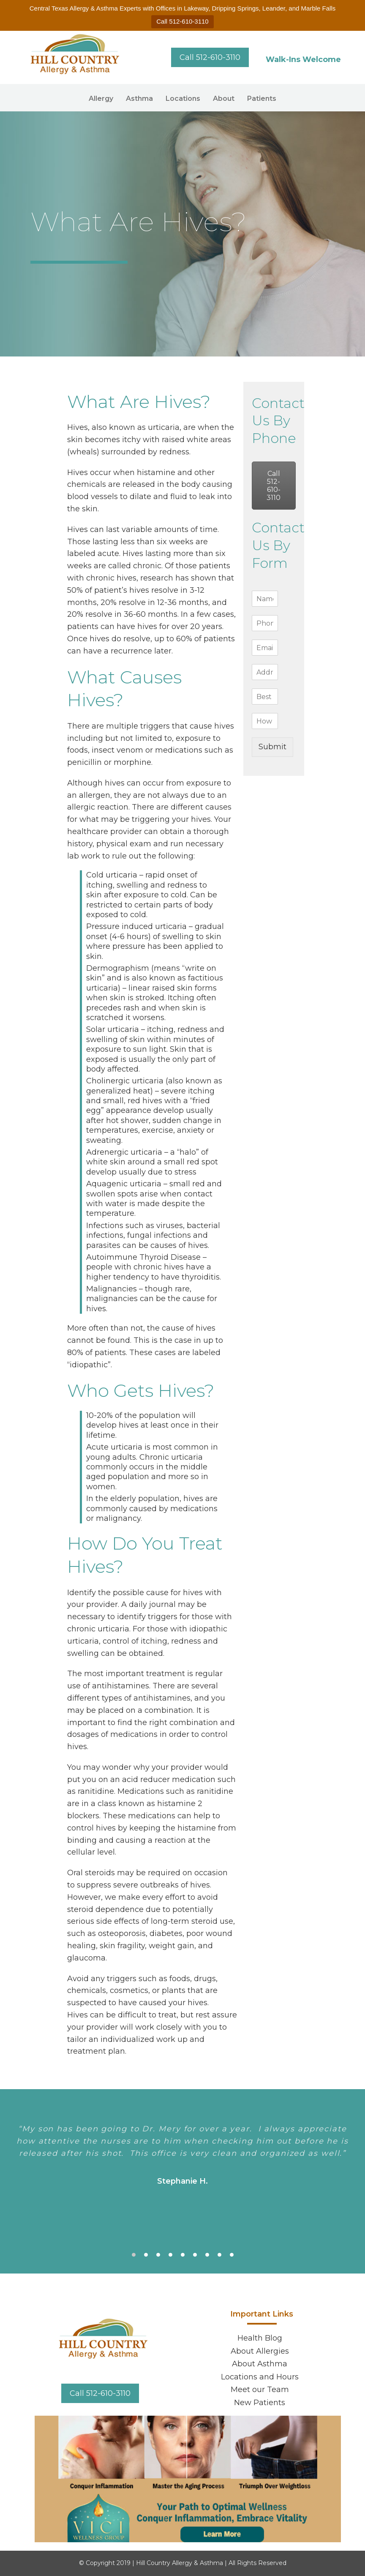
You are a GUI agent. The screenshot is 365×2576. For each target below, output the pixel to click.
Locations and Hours (260, 2377)
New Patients (259, 2402)
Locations (183, 99)
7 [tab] (207, 2255)
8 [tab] (219, 2255)
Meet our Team (260, 2389)
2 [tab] (146, 2255)
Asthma (139, 99)
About (223, 99)
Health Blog (259, 2338)
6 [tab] (195, 2255)
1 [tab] (134, 2255)
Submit (272, 746)
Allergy (101, 99)
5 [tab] (183, 2255)
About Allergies (260, 2351)
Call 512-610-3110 (182, 21)
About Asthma (259, 2363)
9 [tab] (232, 2255)
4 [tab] (170, 2255)
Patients (261, 99)
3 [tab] (158, 2255)
